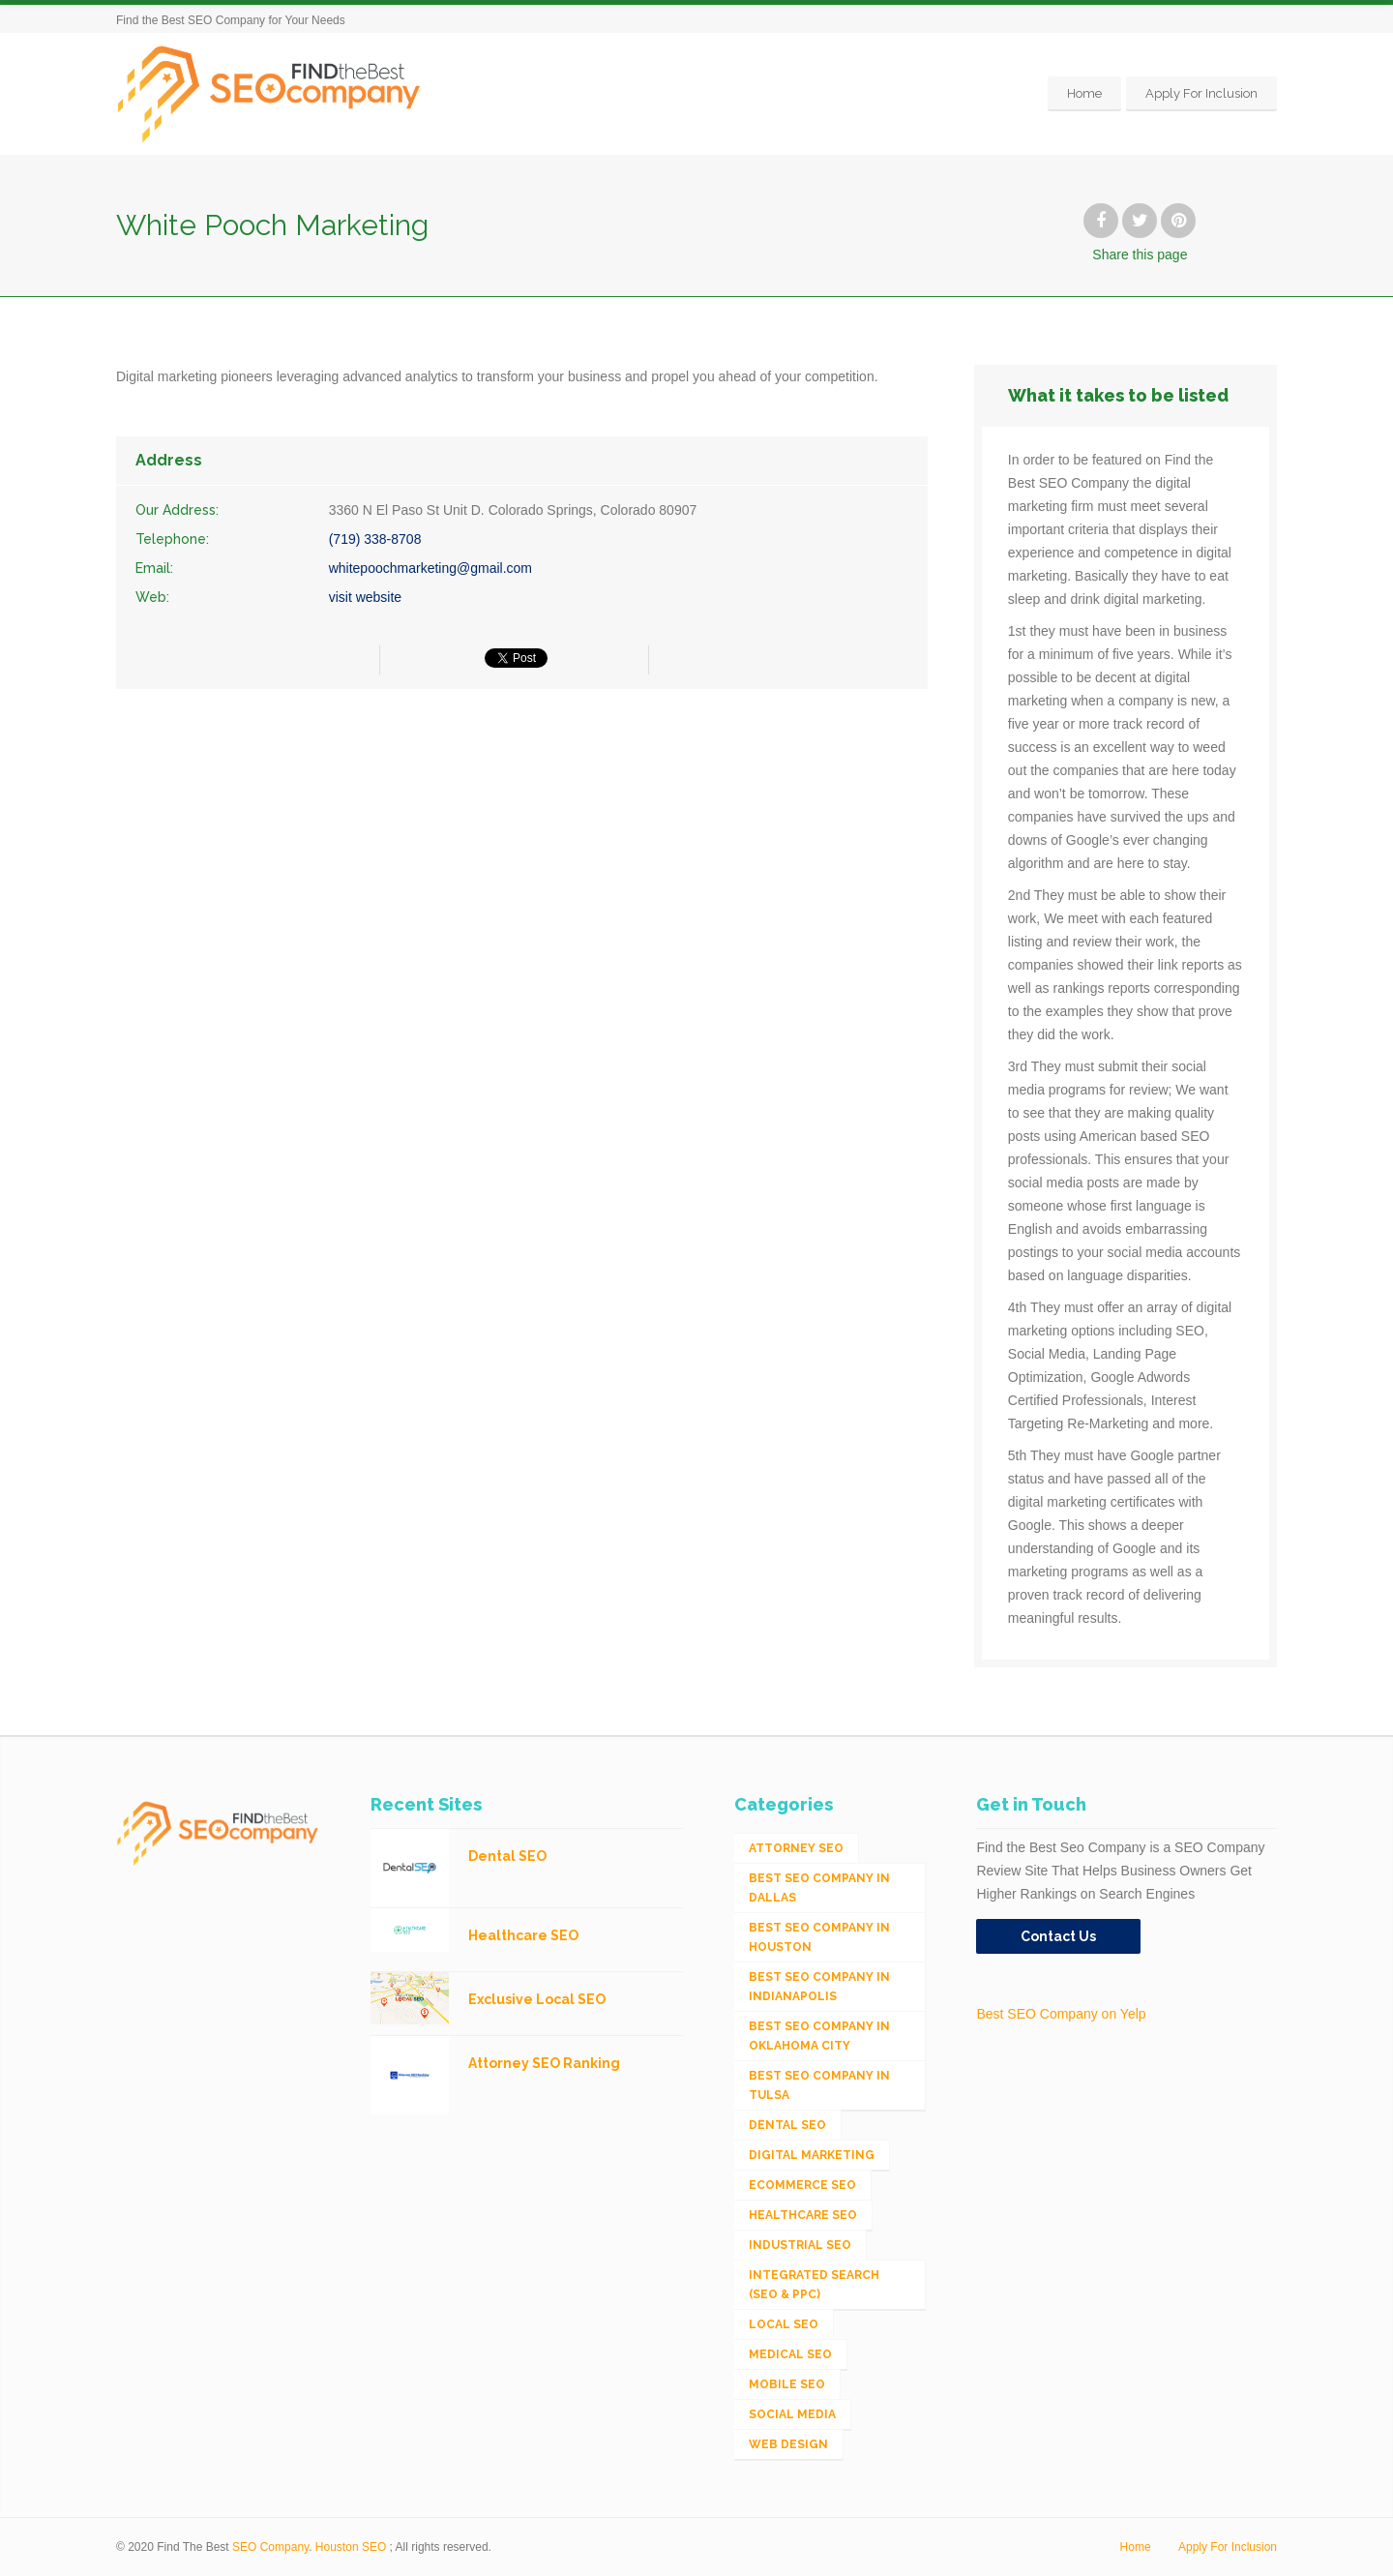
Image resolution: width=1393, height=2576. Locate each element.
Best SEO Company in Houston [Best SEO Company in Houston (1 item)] (819, 1937)
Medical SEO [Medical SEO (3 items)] (790, 2354)
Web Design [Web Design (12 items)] (788, 2444)
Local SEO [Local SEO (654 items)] (783, 2324)
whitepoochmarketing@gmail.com (430, 568)
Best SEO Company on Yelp (1060, 2014)
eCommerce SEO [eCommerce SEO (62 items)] (802, 2185)
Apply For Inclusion (1201, 93)
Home (1084, 93)
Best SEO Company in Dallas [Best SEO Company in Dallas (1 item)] (819, 1888)
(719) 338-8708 (375, 539)
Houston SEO (350, 2547)
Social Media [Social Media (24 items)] (792, 2414)
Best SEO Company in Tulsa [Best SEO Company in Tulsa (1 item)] (819, 2085)
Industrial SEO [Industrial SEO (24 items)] (800, 2245)
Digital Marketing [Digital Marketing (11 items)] (811, 2155)
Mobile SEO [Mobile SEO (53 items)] (787, 2384)
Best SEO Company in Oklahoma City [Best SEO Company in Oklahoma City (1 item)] (819, 2036)
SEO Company (270, 2547)
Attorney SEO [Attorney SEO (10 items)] (796, 1848)
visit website (365, 597)
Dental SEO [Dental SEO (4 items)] (787, 2125)
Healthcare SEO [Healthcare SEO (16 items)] (803, 2215)
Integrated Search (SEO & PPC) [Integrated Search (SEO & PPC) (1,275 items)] (814, 2284)
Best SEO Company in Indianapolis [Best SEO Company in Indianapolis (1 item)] (819, 1986)
